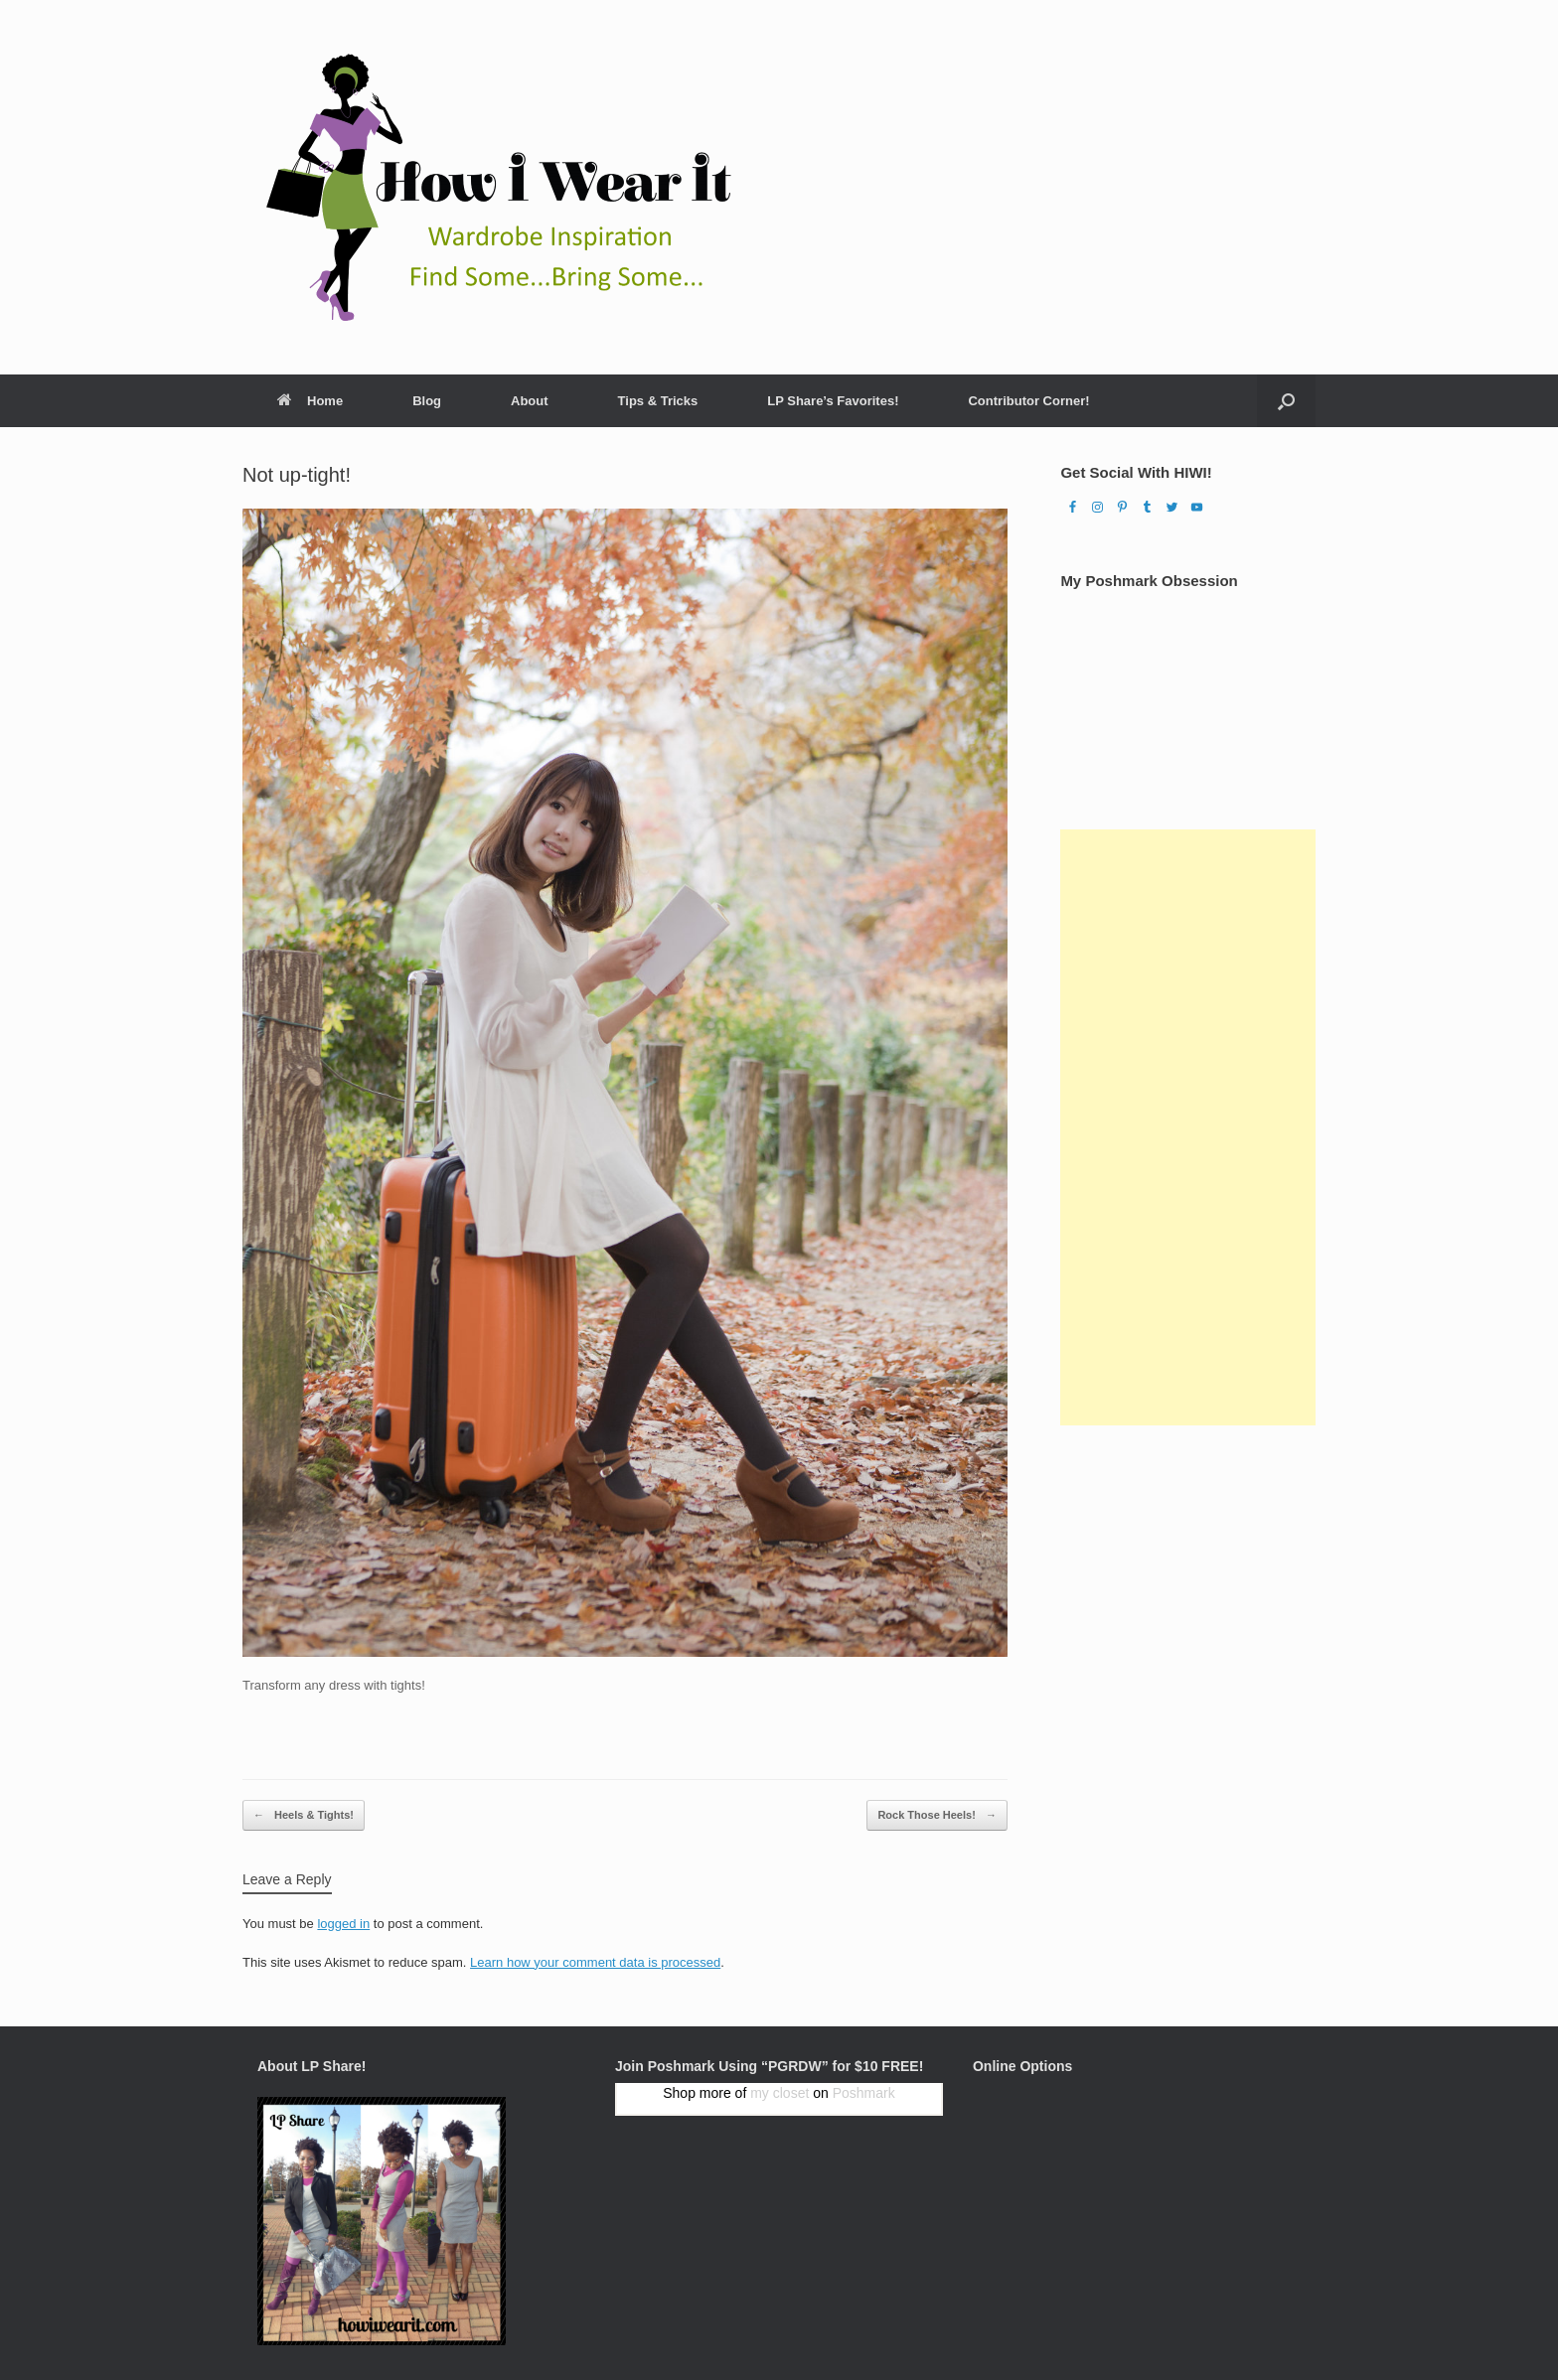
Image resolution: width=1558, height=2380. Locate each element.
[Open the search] (1286, 400)
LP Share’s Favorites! (832, 400)
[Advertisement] (1188, 1127)
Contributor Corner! (1028, 400)
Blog (426, 400)
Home (310, 400)
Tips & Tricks (658, 400)
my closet (779, 2093)
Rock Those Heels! (936, 1815)
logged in (343, 1923)
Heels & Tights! (303, 1815)
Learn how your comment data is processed (595, 1962)
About (529, 400)
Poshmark (864, 2093)
